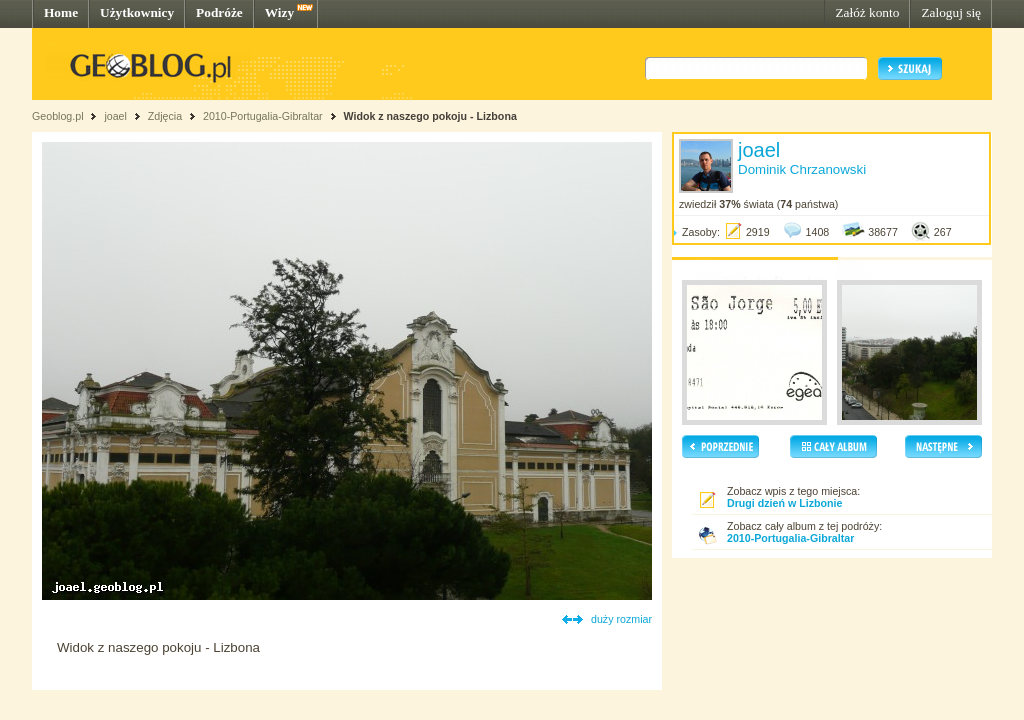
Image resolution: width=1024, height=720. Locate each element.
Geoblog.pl (58, 116)
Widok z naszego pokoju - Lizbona (429, 116)
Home (61, 12)
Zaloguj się (951, 12)
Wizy (279, 12)
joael (115, 116)
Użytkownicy (137, 12)
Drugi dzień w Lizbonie (784, 503)
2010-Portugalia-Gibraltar (263, 116)
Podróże (219, 12)
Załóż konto (867, 12)
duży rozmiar (621, 619)
